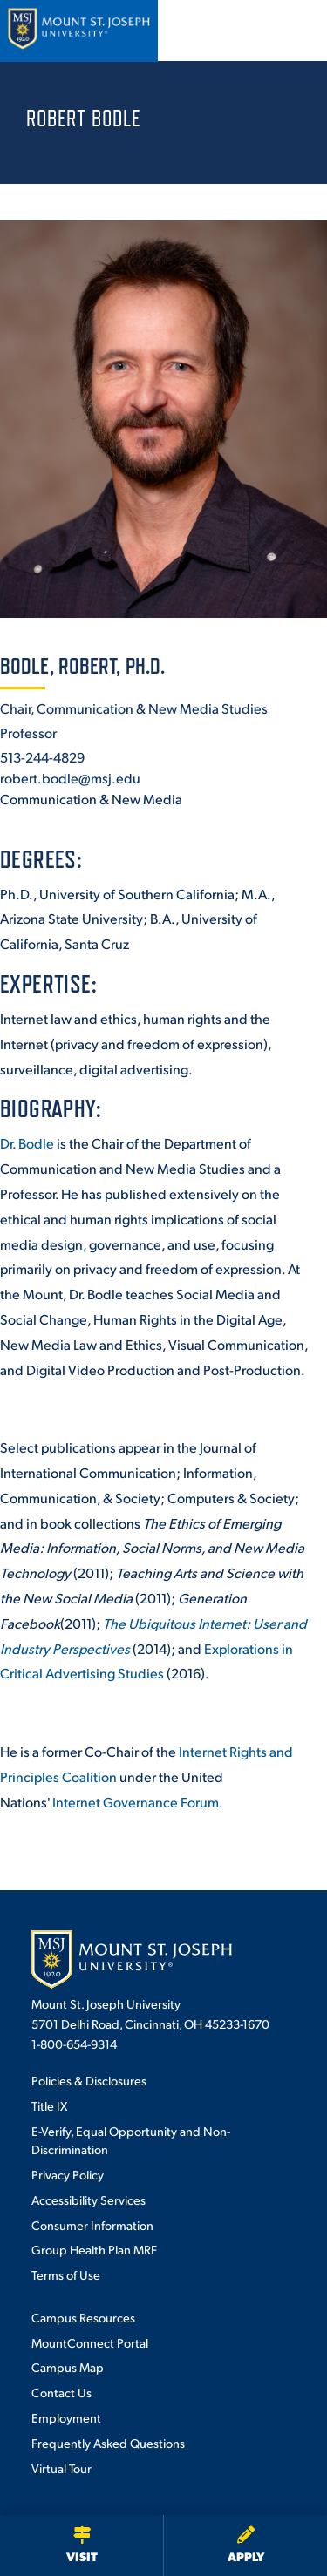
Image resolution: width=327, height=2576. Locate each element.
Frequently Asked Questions (108, 2443)
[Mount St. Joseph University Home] (78, 31)
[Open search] (247, 30)
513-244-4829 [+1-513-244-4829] (42, 757)
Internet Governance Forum (135, 1802)
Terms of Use (65, 2274)
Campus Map (67, 2367)
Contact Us (61, 2392)
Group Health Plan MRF (94, 2249)
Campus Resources (83, 2317)
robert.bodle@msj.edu (70, 778)
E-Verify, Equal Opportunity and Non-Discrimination (130, 2140)
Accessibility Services (88, 2199)
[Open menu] (295, 30)
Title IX (49, 2105)
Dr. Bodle (27, 1143)
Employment (66, 2417)
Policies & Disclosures (88, 2080)
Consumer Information (92, 2225)
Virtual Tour (61, 2468)
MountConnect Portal (89, 2342)
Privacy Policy (67, 2174)
